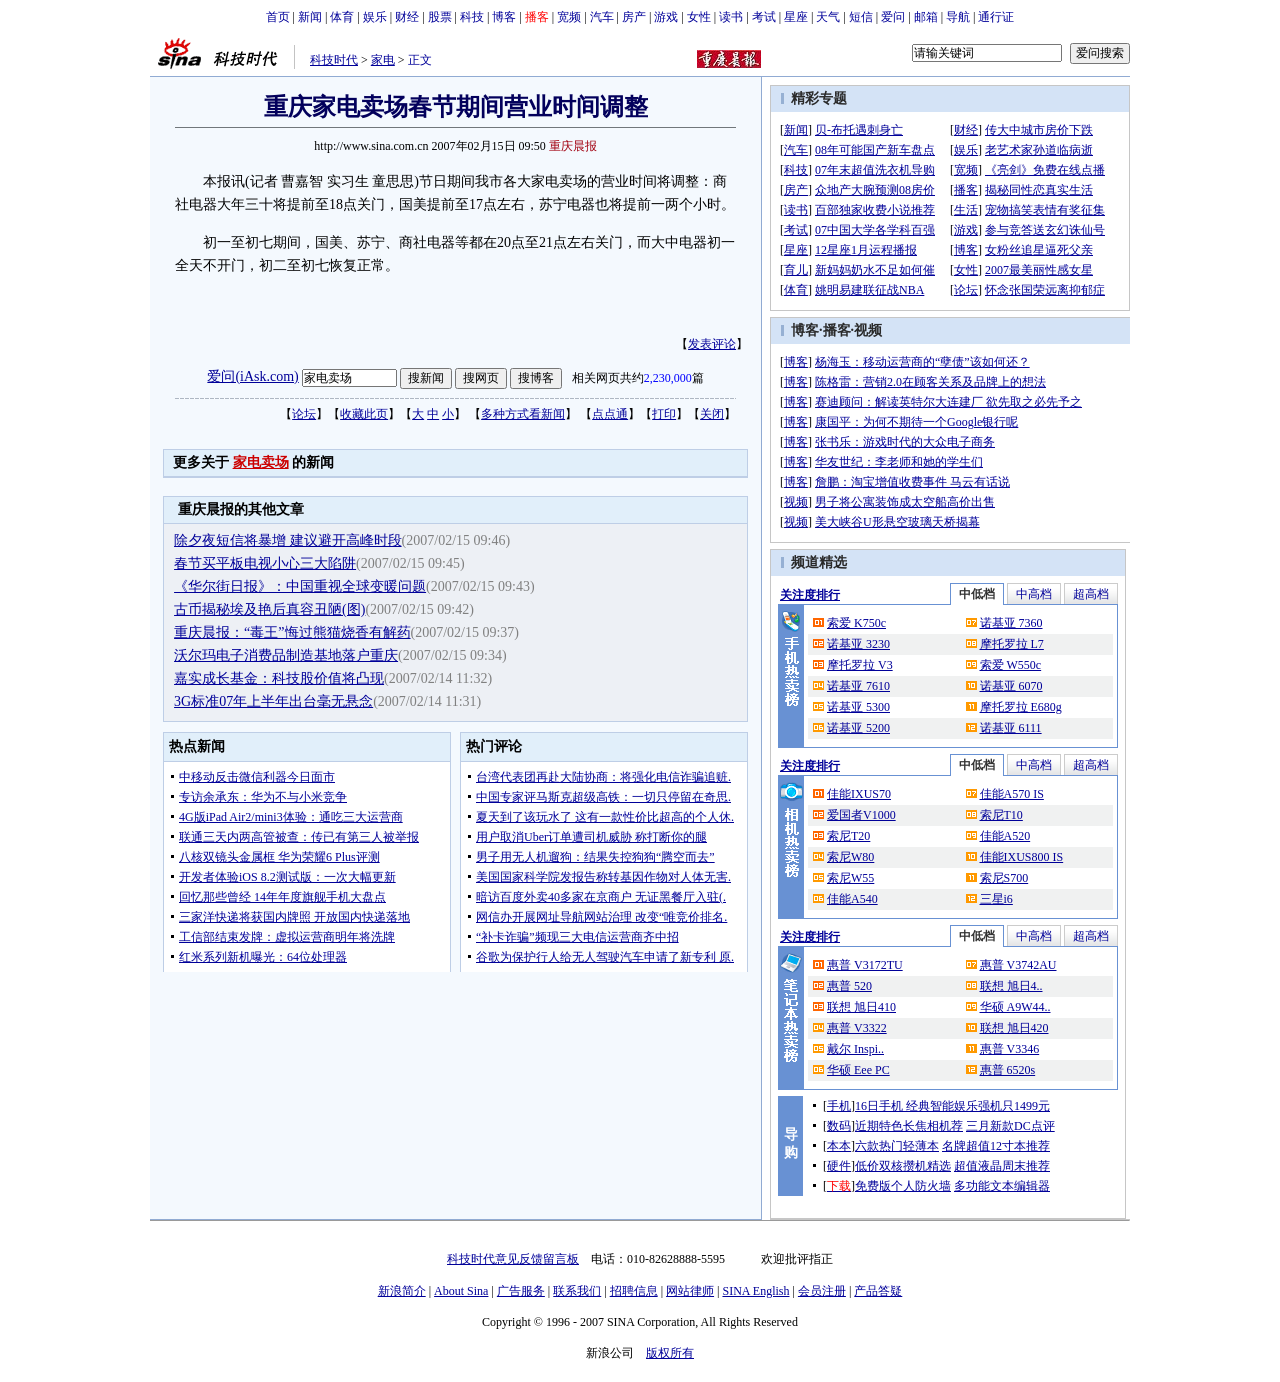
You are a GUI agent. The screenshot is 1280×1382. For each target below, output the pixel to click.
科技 (472, 17)
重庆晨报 (573, 146)
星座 (796, 17)
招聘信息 (634, 1291)
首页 (278, 17)
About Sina (461, 1291)
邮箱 (926, 17)
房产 (634, 17)
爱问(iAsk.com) (252, 376)
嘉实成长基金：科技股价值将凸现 (279, 678)
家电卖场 (261, 462)
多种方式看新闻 (523, 414)
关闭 (712, 414)
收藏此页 (364, 414)
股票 (440, 17)
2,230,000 (668, 378)
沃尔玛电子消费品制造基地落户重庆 (286, 655)
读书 (731, 17)
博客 (504, 17)
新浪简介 (402, 1291)
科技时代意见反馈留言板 (513, 1259)
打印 (664, 414)
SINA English (755, 1291)
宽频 (569, 17)
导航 (958, 17)
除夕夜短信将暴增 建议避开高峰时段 (288, 540)
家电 (383, 60)
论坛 (304, 414)
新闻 (310, 17)
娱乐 (375, 17)
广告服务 (521, 1291)
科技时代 (334, 60)
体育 (342, 17)
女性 (699, 17)
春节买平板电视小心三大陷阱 (265, 563)
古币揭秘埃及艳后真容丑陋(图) (269, 609)
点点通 (610, 414)
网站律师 (690, 1291)
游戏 (666, 17)
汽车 (602, 17)
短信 (861, 17)
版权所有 (670, 1353)
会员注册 (822, 1291)
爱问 (893, 17)
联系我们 (577, 1291)
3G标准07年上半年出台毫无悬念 (273, 701)
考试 (764, 17)
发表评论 (712, 344)
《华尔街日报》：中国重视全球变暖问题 (300, 586)
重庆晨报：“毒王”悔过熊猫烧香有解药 (292, 632)
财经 (407, 17)
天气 (828, 17)
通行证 (996, 17)
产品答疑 (878, 1291)
